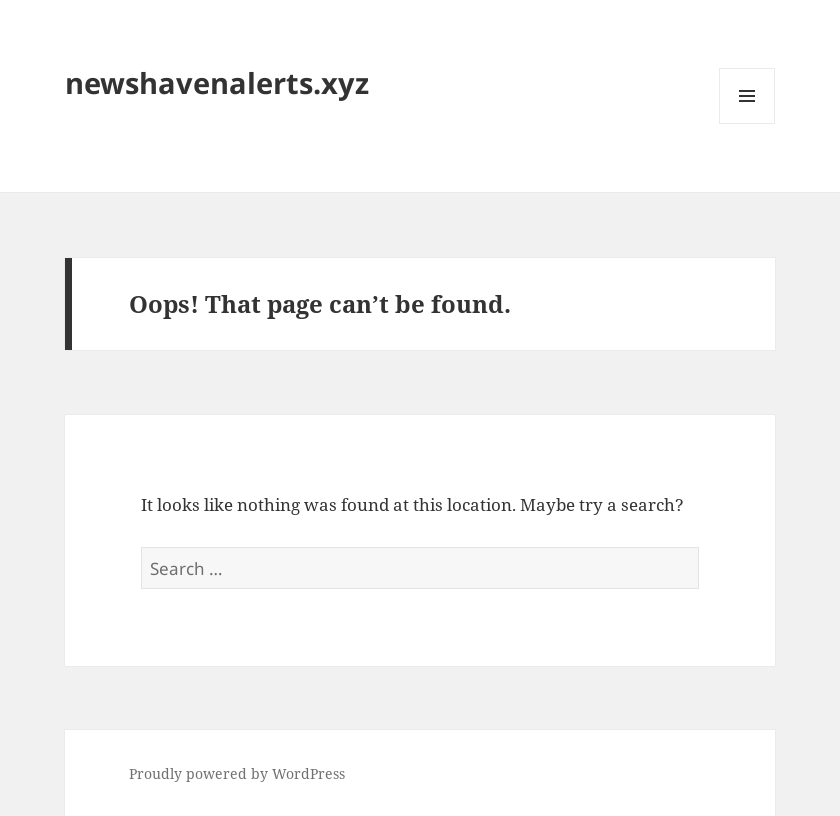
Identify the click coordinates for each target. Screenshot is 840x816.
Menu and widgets (747, 123)
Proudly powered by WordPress (237, 773)
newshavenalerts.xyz (217, 82)
